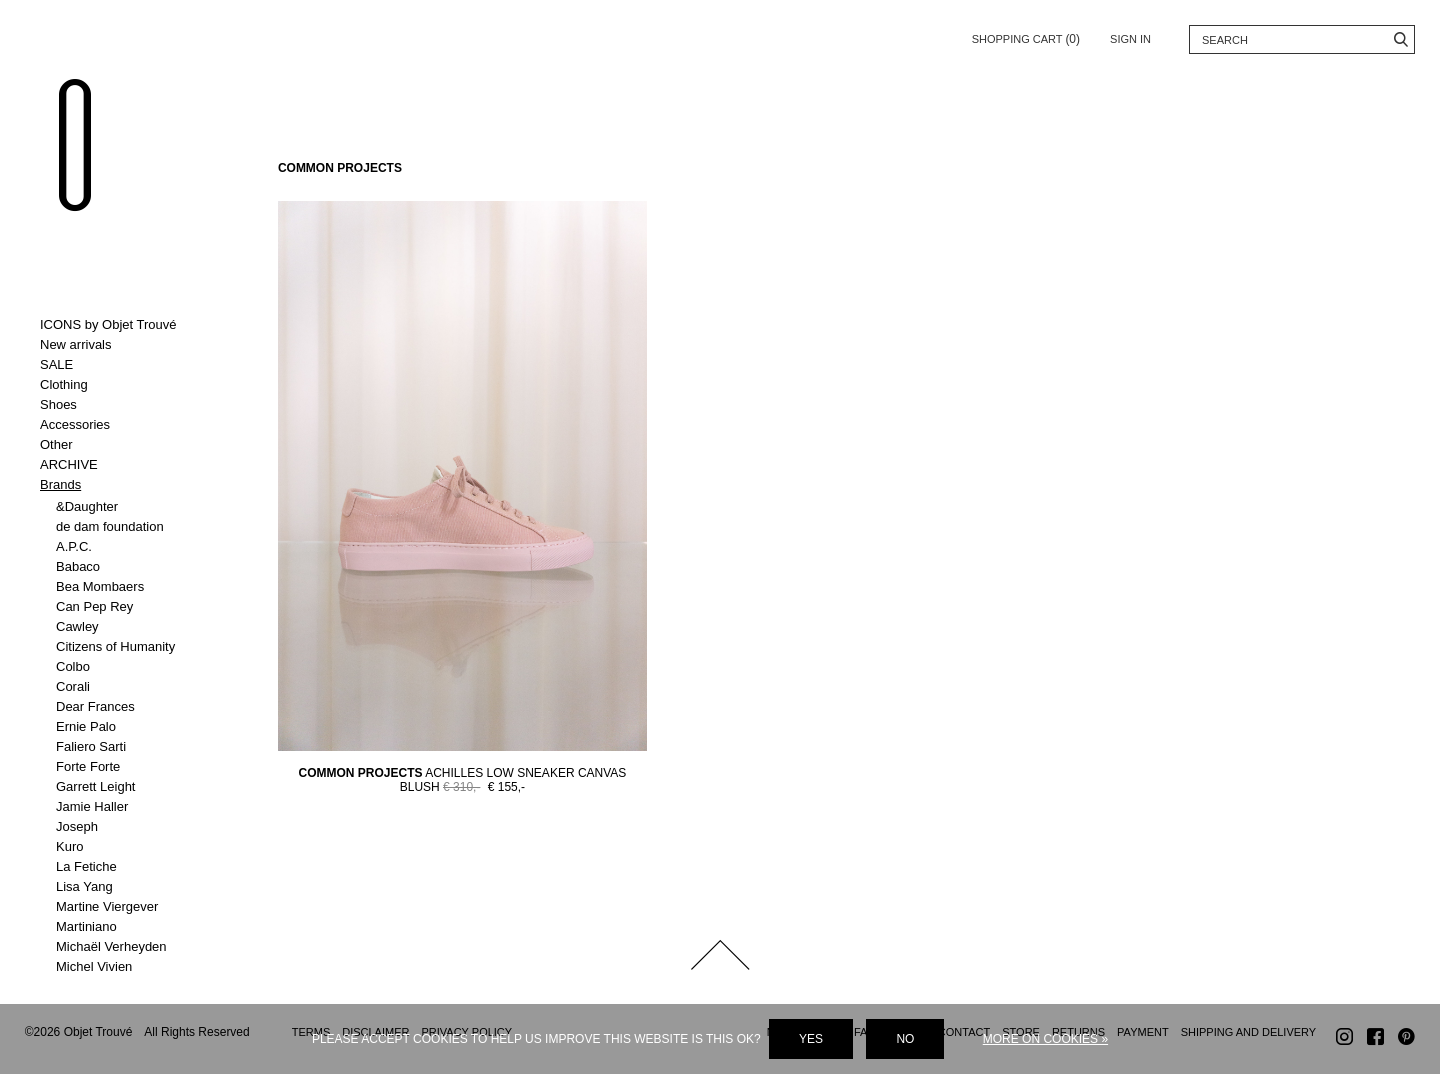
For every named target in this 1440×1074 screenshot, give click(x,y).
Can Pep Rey (94, 606)
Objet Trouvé (75, 146)
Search (1400, 39)
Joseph (77, 826)
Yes (811, 1039)
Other (56, 444)
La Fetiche (86, 866)
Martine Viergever (107, 906)
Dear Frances (95, 706)
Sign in (1130, 39)
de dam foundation (110, 526)
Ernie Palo (86, 726)
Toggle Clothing (122, 385)
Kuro (69, 846)
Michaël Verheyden (111, 946)
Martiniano (86, 926)
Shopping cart (1026, 35)
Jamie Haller (92, 806)
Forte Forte (88, 766)
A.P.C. (74, 546)
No (905, 1039)
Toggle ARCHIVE (122, 465)
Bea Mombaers (100, 586)
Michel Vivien (94, 966)
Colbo (73, 666)
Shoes (58, 404)
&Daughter (87, 506)
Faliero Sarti (91, 746)
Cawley (77, 626)
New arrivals (76, 344)
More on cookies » (1045, 1039)
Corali (73, 686)
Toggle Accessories (122, 425)
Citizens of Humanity (115, 646)
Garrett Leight (96, 786)
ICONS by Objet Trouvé (108, 324)
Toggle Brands (122, 485)
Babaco (78, 566)
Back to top (720, 955)
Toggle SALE (122, 365)
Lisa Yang (84, 886)
